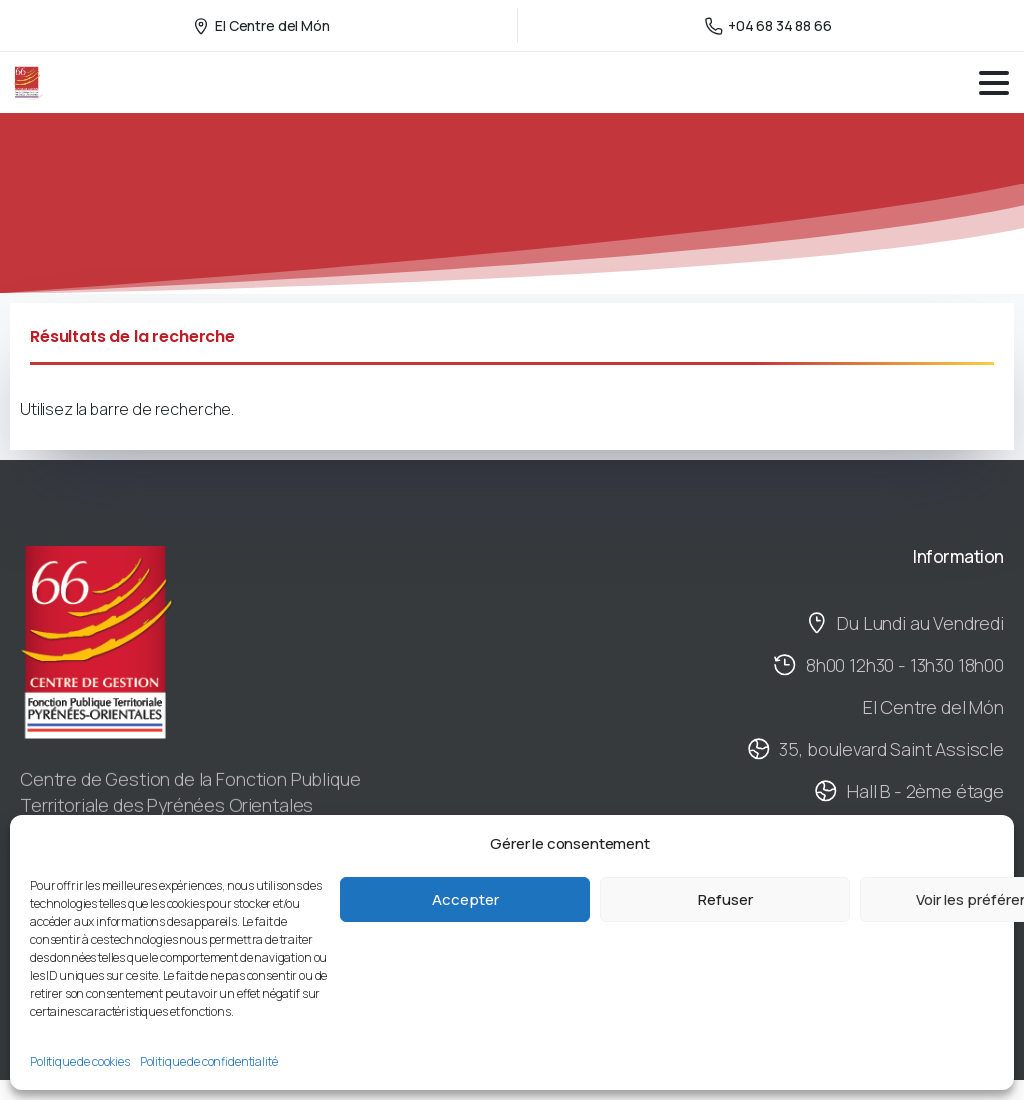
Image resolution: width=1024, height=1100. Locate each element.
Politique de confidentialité (209, 1061)
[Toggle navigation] (994, 83)
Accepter (465, 899)
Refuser (725, 899)
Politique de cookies (80, 1061)
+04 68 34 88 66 (768, 25)
